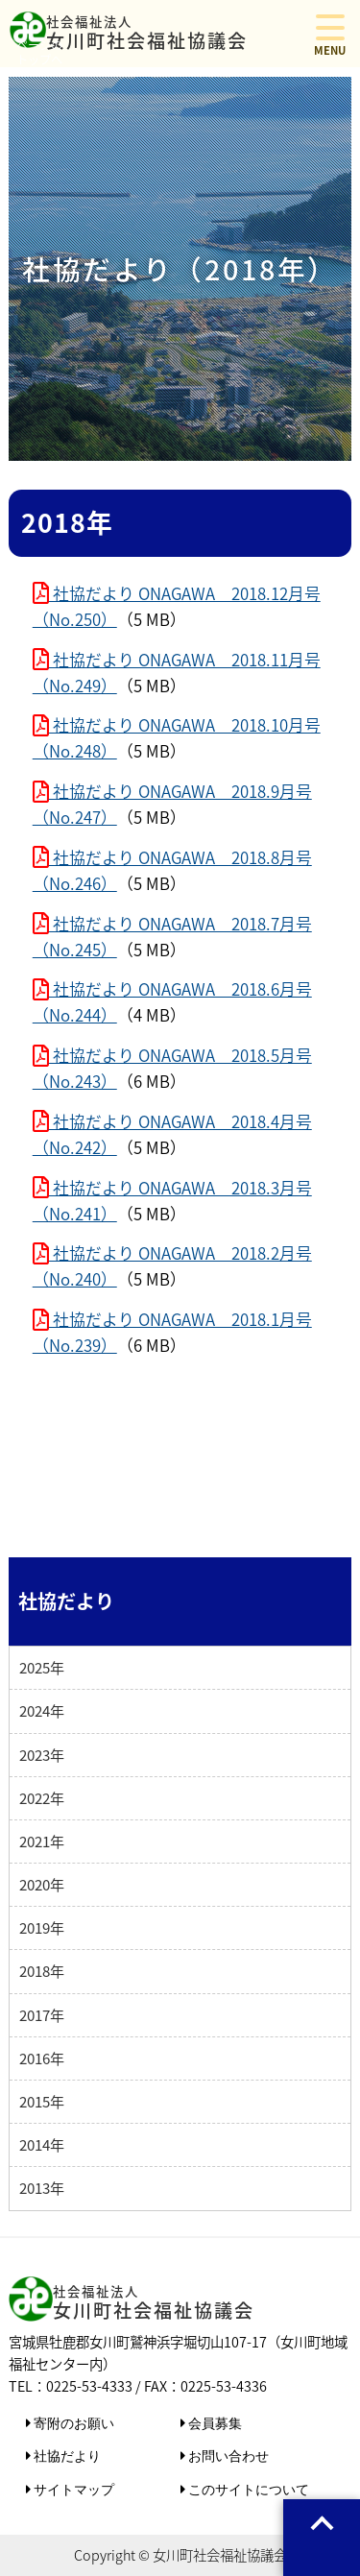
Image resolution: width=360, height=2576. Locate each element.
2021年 (41, 1841)
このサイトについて (247, 2489)
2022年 (41, 1798)
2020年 (41, 1884)
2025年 (41, 1667)
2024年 (41, 1710)
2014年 (41, 2144)
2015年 (41, 2101)
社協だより (66, 2455)
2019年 (41, 1927)
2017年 (41, 2015)
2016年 (41, 2058)
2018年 (41, 1971)
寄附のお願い (73, 2423)
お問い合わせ (227, 2455)
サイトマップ (73, 2489)
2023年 (41, 1755)
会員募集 (214, 2423)
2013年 (41, 2188)
